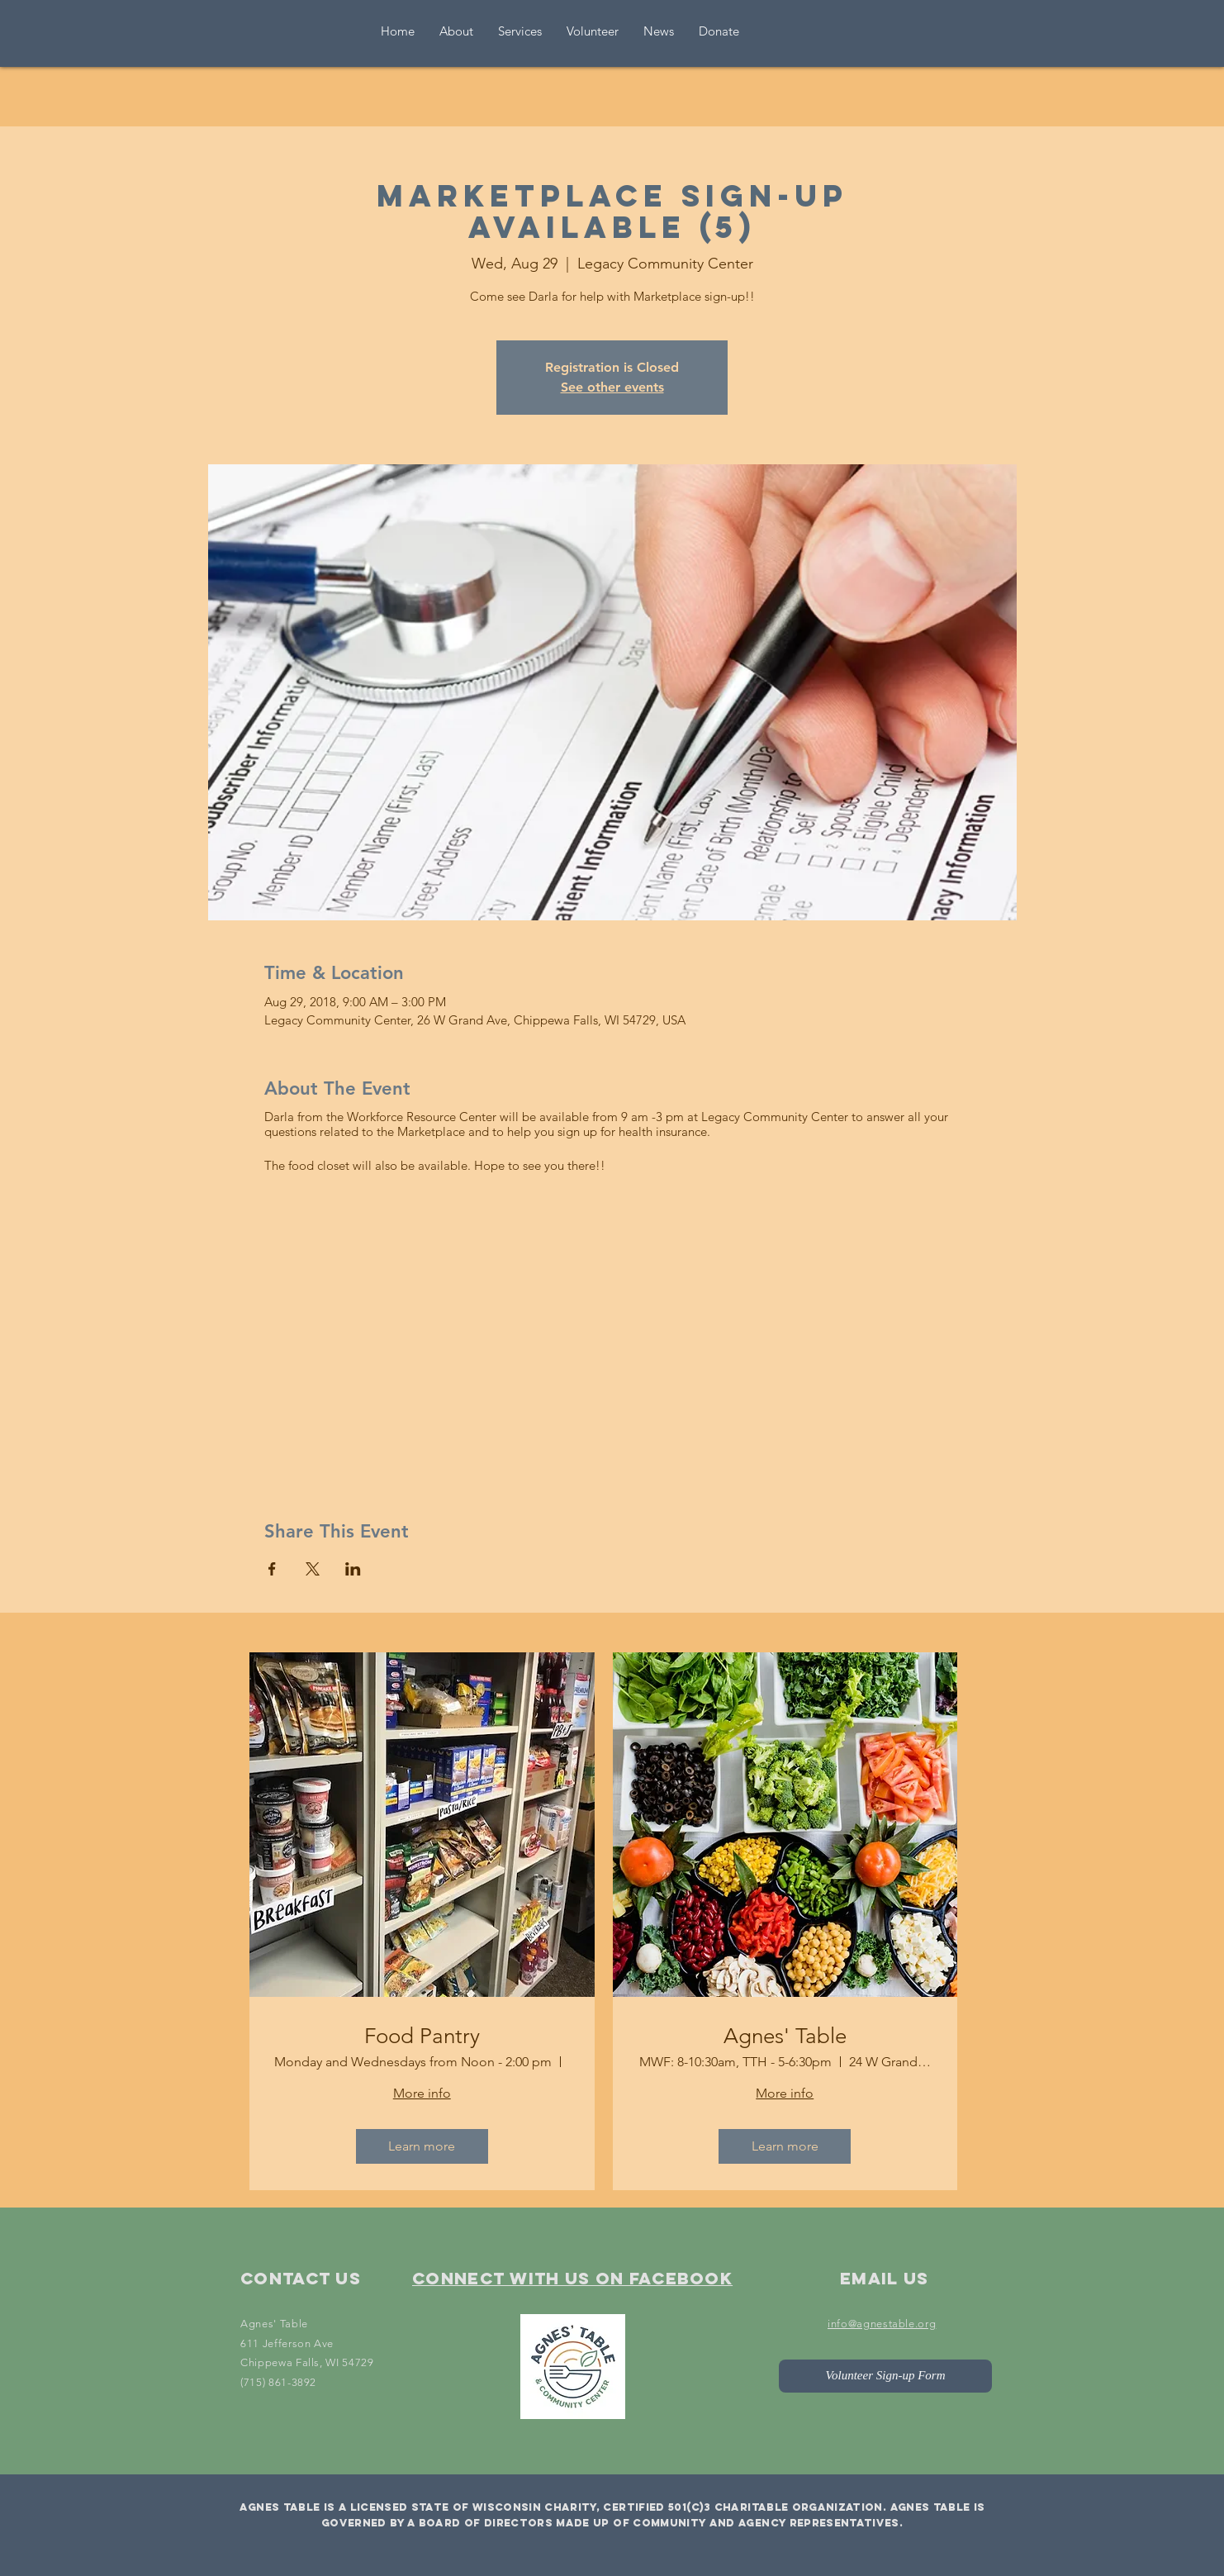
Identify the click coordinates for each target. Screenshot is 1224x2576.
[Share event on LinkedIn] (353, 1569)
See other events (612, 387)
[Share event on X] (312, 1569)
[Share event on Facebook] (272, 1569)
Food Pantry (422, 2036)
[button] (592, 31)
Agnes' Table (785, 2036)
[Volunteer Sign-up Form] (885, 2376)
